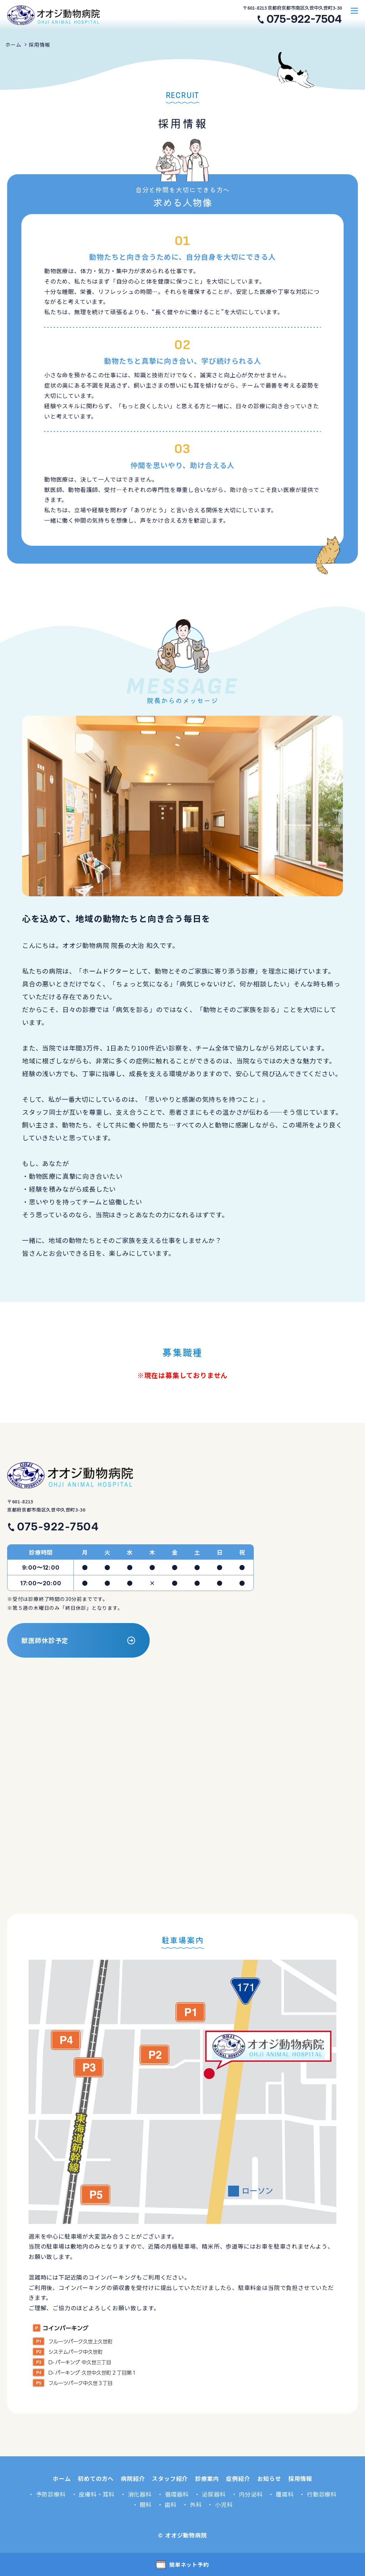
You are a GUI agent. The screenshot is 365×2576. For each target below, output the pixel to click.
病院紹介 (133, 2478)
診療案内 (207, 2478)
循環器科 (177, 2494)
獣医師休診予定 (44, 1640)
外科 (196, 2504)
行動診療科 (322, 2494)
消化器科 (140, 2494)
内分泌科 (251, 2494)
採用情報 (39, 44)
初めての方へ (96, 2478)
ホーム (13, 44)
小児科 (224, 2504)
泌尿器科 (214, 2494)
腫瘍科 (285, 2494)
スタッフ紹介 (170, 2478)
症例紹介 (238, 2478)
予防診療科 (51, 2494)
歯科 (171, 2504)
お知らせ (269, 2478)
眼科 (146, 2504)
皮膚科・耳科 (97, 2494)
